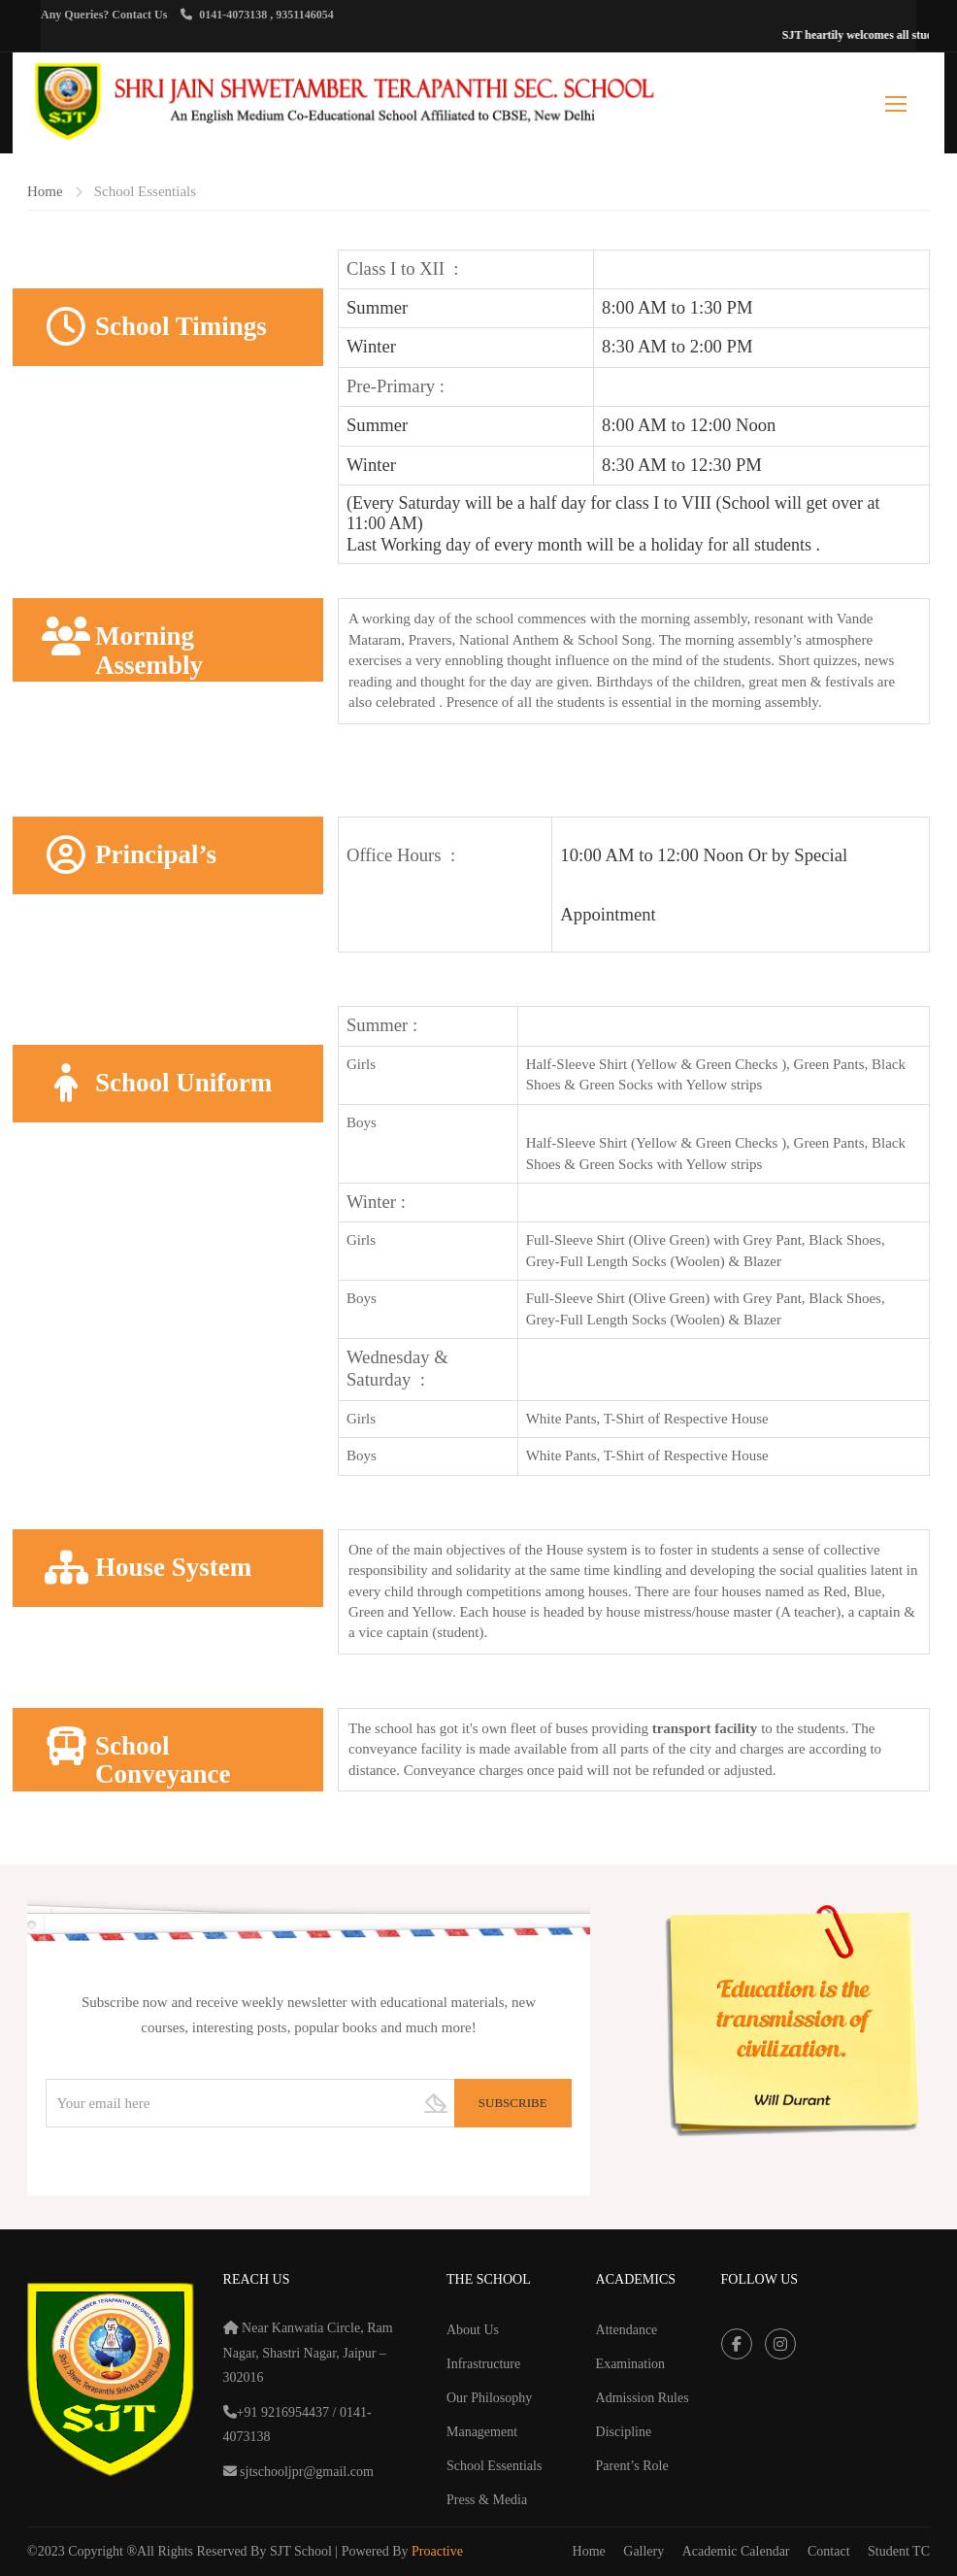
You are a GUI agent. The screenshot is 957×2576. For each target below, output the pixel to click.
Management (481, 2432)
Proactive (437, 2551)
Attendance (627, 2330)
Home (45, 191)
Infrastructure (483, 2364)
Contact (829, 2551)
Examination (631, 2364)
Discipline (624, 2432)
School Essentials (494, 2466)
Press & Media (486, 2499)
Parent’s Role (632, 2466)
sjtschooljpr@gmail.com (305, 2471)
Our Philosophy (489, 2398)
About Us (472, 2330)
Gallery (643, 2551)
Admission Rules (642, 2398)
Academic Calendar (736, 2551)
